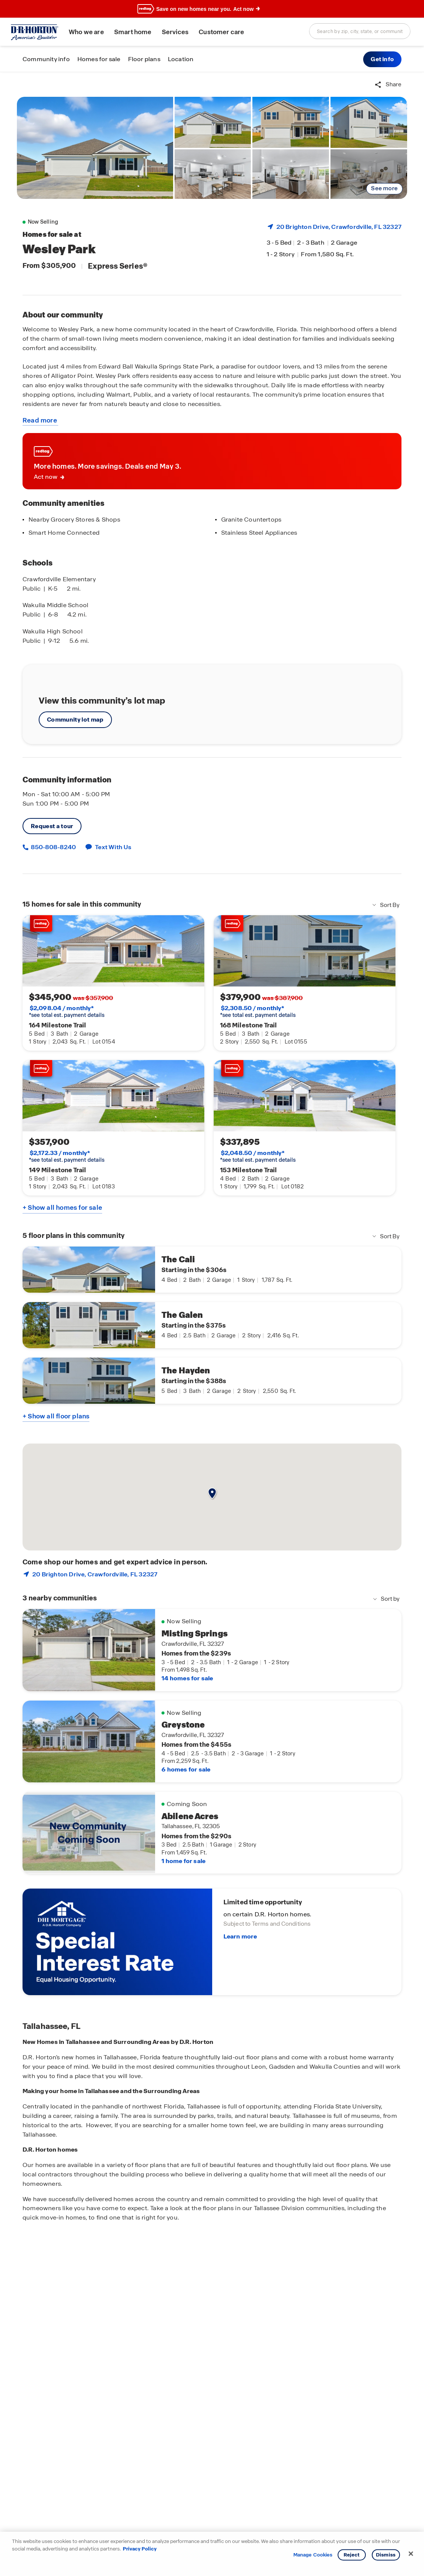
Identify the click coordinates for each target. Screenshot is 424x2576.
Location (181, 59)
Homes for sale (99, 59)
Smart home (133, 32)
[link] (95, 148)
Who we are (86, 32)
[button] (382, 59)
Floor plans (144, 59)
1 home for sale (183, 1861)
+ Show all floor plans (56, 1416)
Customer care (221, 32)
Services (175, 32)
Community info (46, 59)
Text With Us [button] (113, 847)
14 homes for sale (187, 1678)
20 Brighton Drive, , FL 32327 (338, 227)
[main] (212, 1324)
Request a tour (52, 826)
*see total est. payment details (66, 1012)
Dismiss (385, 2555)
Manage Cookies (313, 2555)
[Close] (411, 2554)
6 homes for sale (185, 1769)
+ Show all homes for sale (62, 1207)
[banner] (212, 9)
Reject (352, 2555)
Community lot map (75, 719)
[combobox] (359, 31)
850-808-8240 (53, 847)
